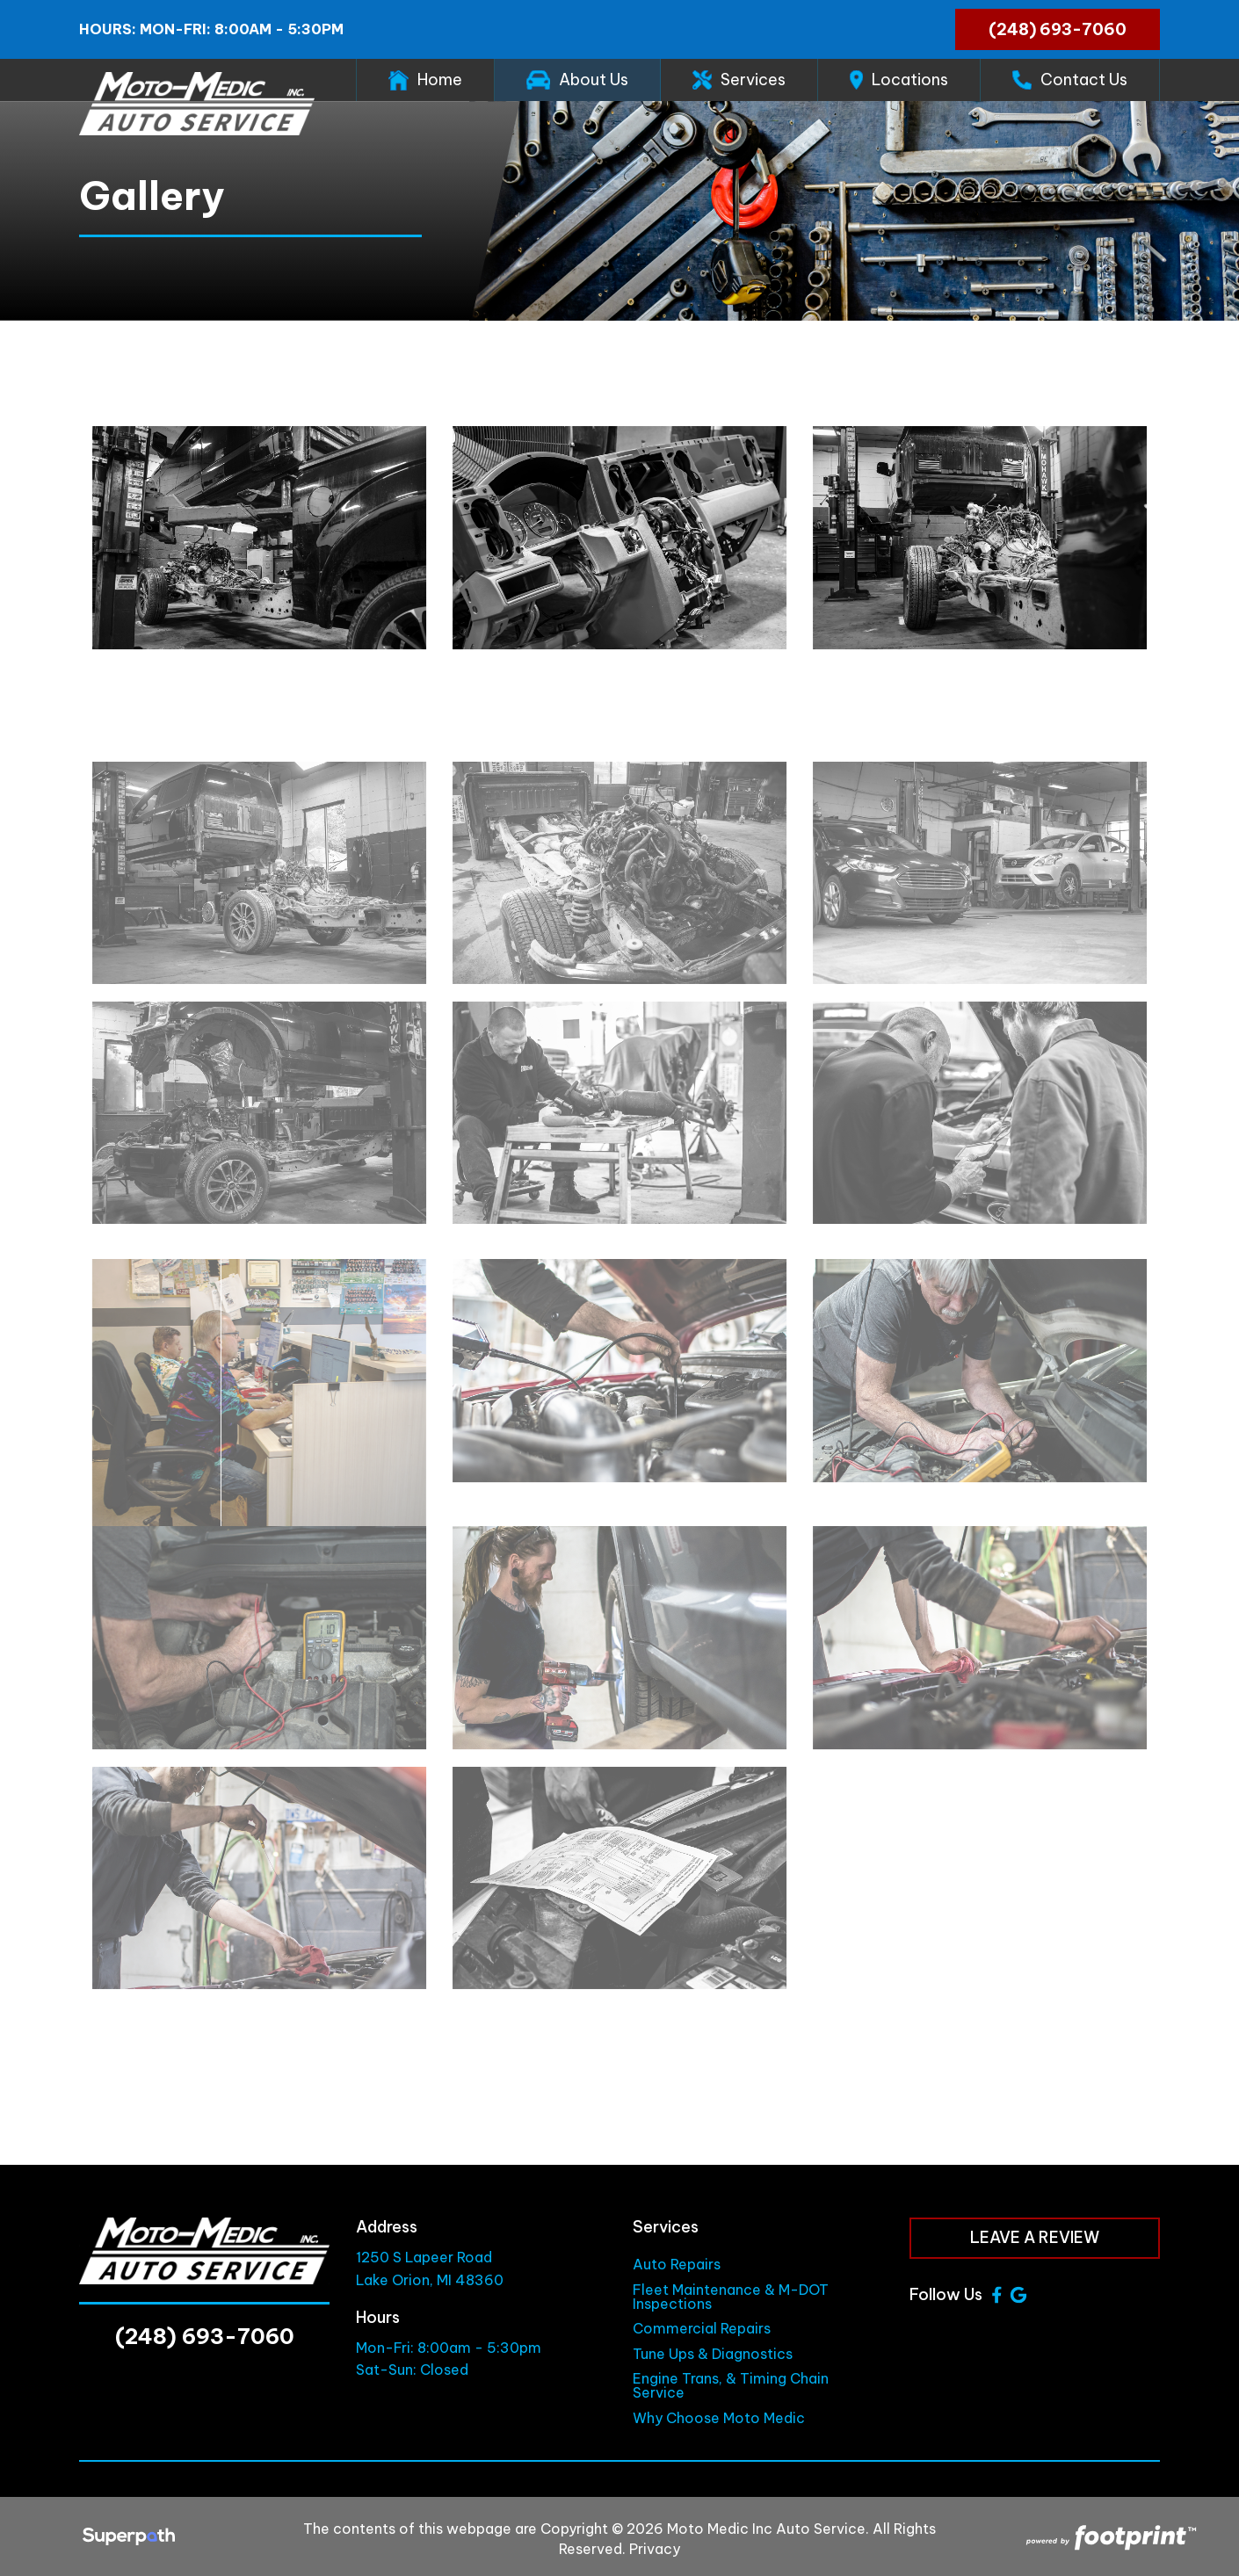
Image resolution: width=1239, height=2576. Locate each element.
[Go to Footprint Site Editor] (1110, 2538)
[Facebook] (997, 2295)
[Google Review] (1018, 2295)
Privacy (654, 2549)
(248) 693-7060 (1058, 29)
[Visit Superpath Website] (129, 2539)
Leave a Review (1034, 2237)
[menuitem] (425, 80)
